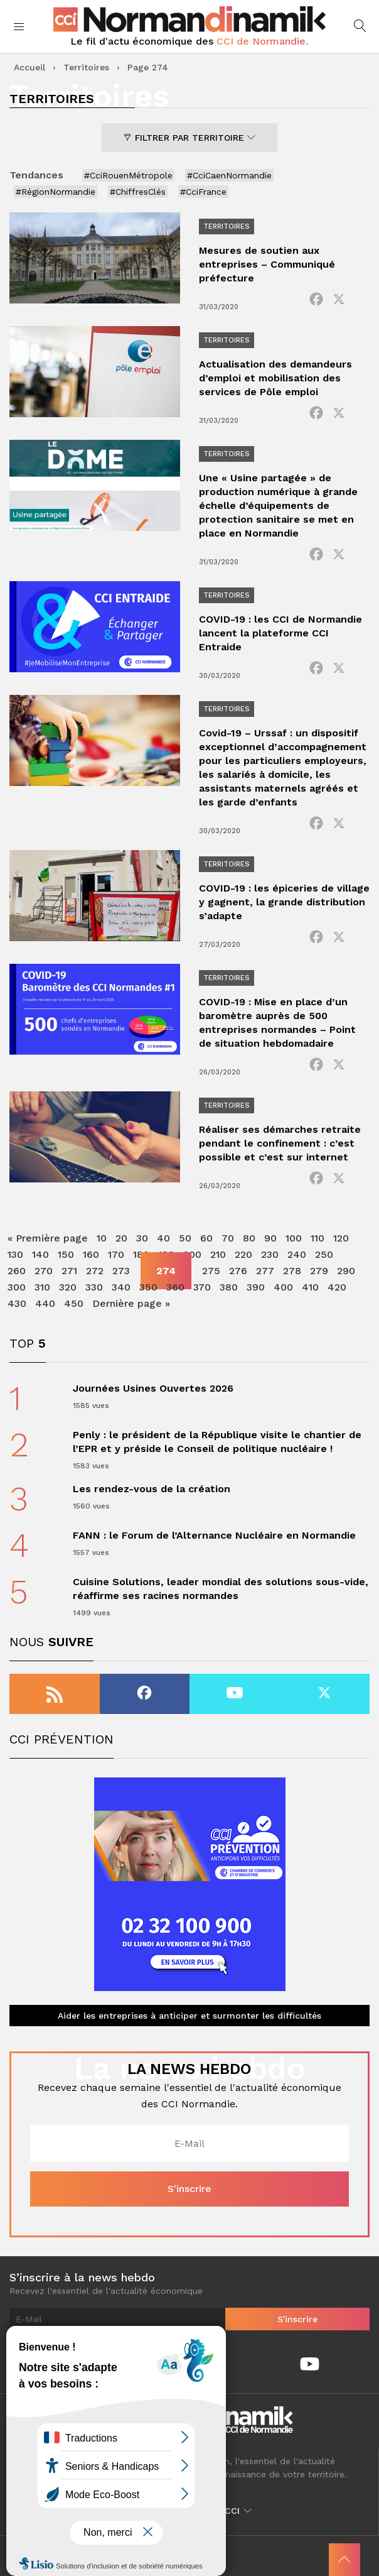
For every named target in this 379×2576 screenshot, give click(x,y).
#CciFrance (203, 192)
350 (148, 1287)
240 (296, 1254)
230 (270, 1254)
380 (229, 1287)
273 (121, 1271)
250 (324, 1254)
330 (94, 1287)
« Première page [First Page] (48, 1238)
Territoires (86, 67)
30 (142, 1238)
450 (73, 1303)
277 (265, 1271)
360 (175, 1287)
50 (185, 1238)
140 (40, 1254)
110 (317, 1238)
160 (91, 1254)
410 (310, 1287)
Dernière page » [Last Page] (131, 1303)
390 (256, 1287)
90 (270, 1238)
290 (346, 1271)
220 (243, 1254)
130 (15, 1254)
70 (228, 1238)
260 (17, 1271)
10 (102, 1238)
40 (163, 1238)
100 (294, 1238)
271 (69, 1271)
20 (121, 1238)
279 (319, 1271)
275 (211, 1271)
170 (116, 1254)
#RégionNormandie (55, 192)
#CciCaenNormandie (229, 175)
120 (341, 1238)
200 (192, 1254)
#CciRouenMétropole (128, 175)
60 (206, 1238)
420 (337, 1287)
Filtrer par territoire (189, 138)
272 (95, 1271)
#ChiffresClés (138, 192)
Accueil (29, 67)
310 (42, 1287)
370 (202, 1287)
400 (283, 1287)
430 (17, 1303)
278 (292, 1271)
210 (218, 1254)
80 (249, 1238)
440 (45, 1303)
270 (44, 1271)
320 (68, 1287)
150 (66, 1254)
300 (17, 1287)
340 (121, 1287)
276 (238, 1271)
